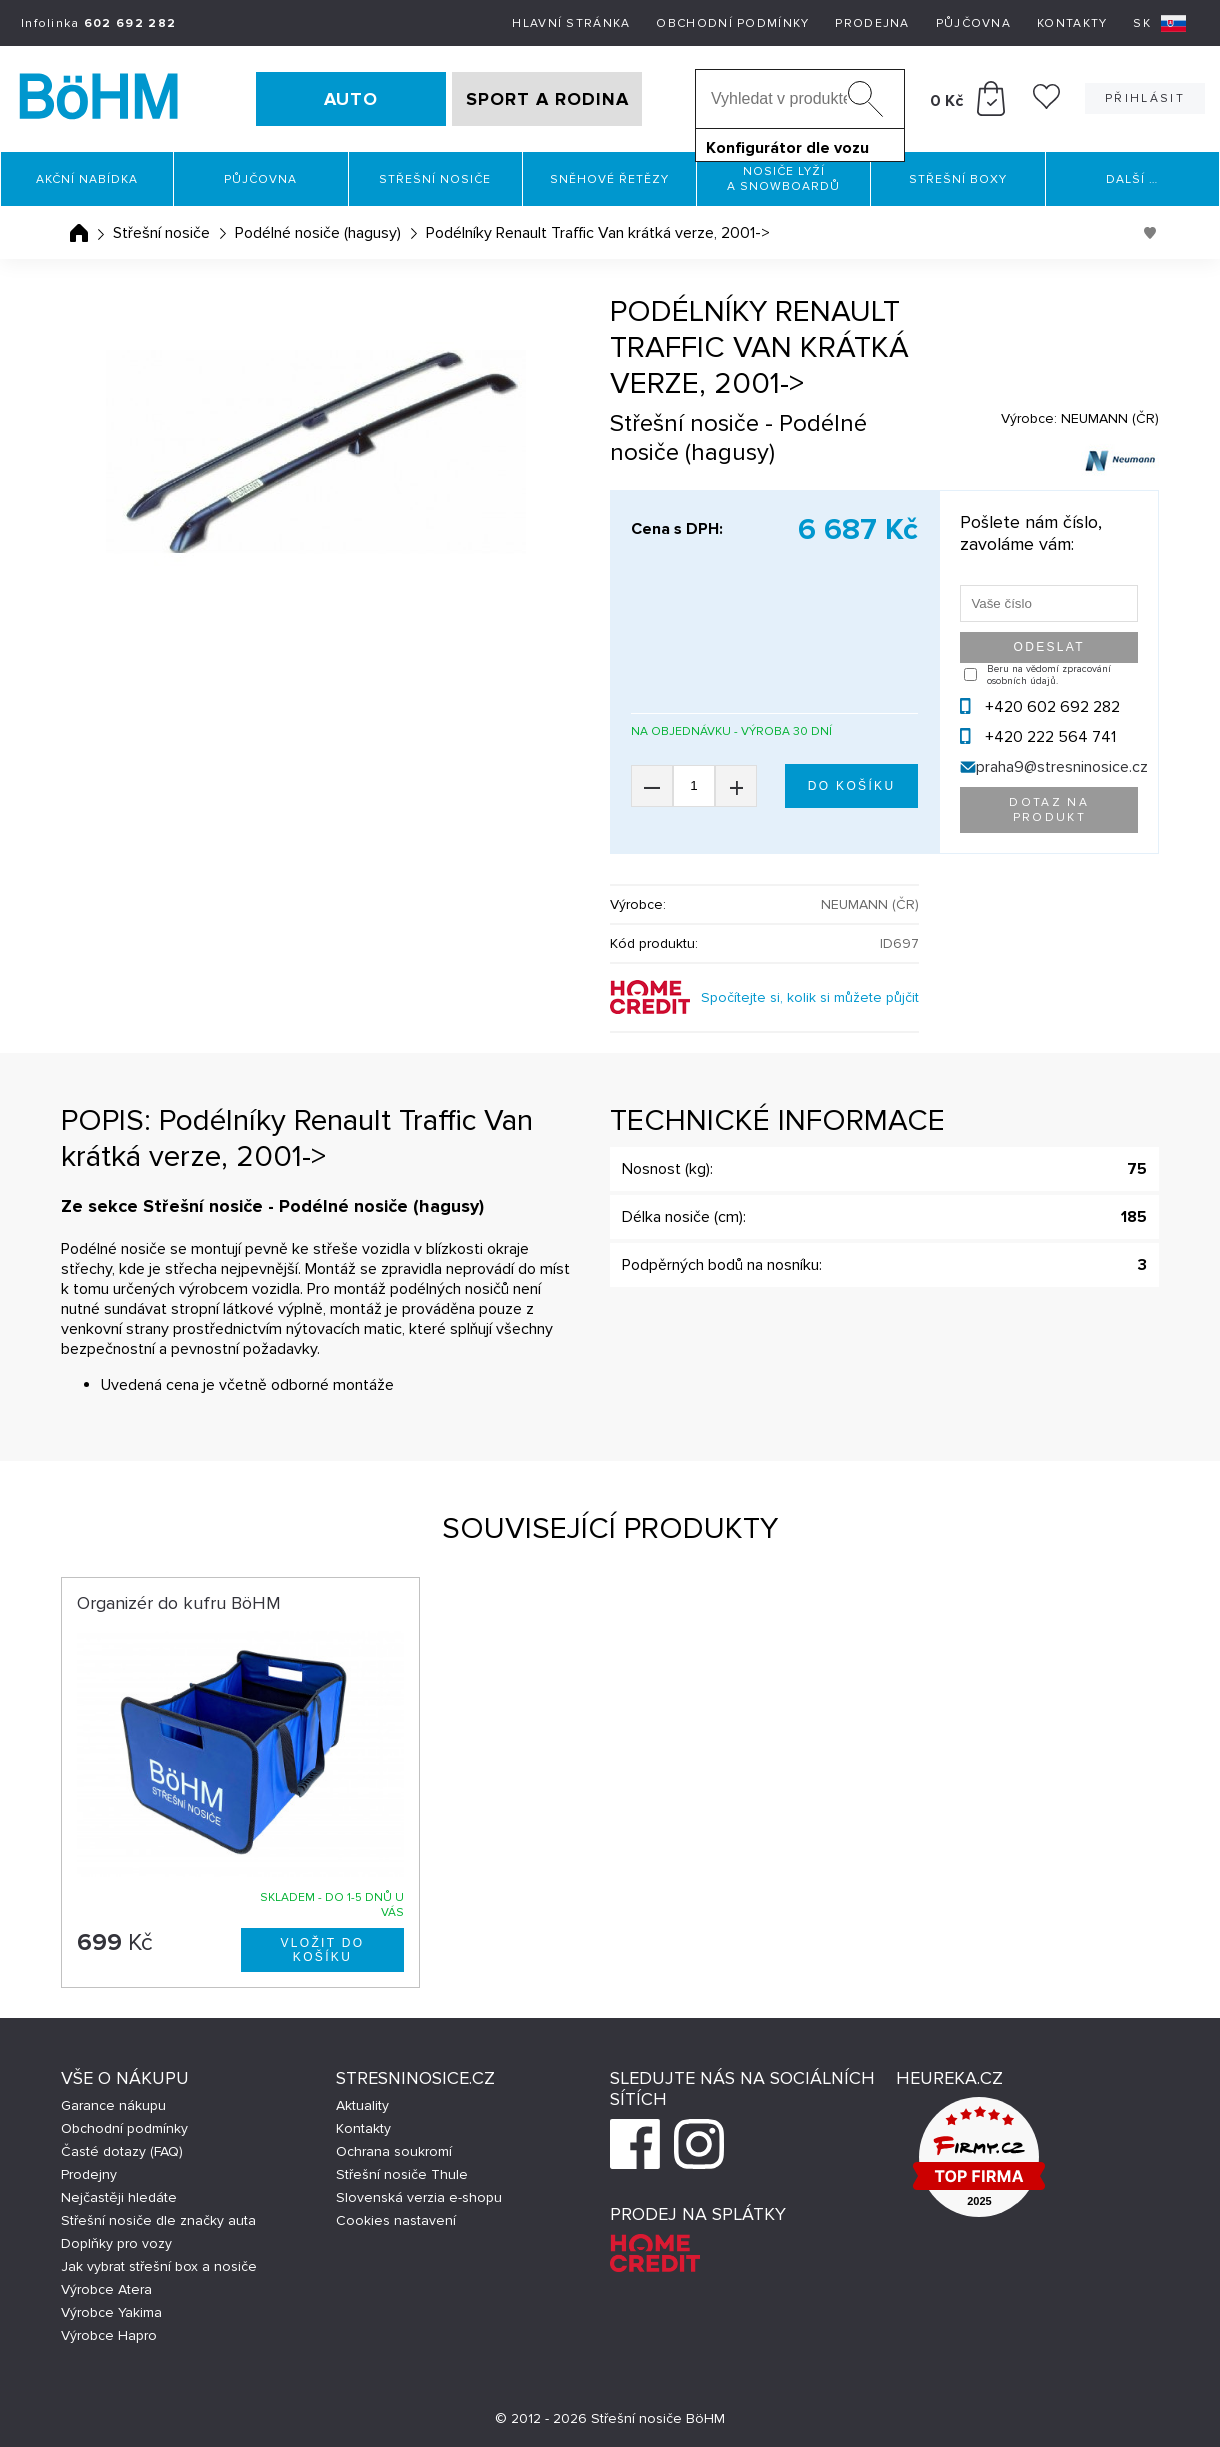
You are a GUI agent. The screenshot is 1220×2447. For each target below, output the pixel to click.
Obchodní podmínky (732, 23)
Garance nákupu (113, 2105)
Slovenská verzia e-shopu (419, 2197)
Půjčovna (973, 23)
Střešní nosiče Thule (402, 2174)
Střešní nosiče (435, 179)
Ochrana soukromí (394, 2151)
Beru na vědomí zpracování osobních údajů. (1049, 675)
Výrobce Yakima (111, 2312)
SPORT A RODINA (547, 99)
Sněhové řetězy (609, 179)
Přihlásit (1145, 98)
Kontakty (1072, 23)
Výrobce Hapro (109, 2335)
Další (1132, 179)
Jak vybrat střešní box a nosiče (159, 2266)
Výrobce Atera (106, 2289)
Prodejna (872, 23)
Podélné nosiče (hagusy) (318, 233)
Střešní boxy (958, 179)
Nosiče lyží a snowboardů (783, 179)
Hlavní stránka (571, 23)
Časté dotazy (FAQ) (122, 2151)
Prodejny (89, 2174)
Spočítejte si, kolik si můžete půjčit (810, 997)
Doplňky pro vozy (116, 2243)
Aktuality (362, 2105)
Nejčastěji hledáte (119, 2197)
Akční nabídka (87, 179)
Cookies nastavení (396, 2220)
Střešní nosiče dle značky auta (158, 2220)
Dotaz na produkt (1049, 810)
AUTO (351, 99)
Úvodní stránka (79, 233)
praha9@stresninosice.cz (1062, 767)
